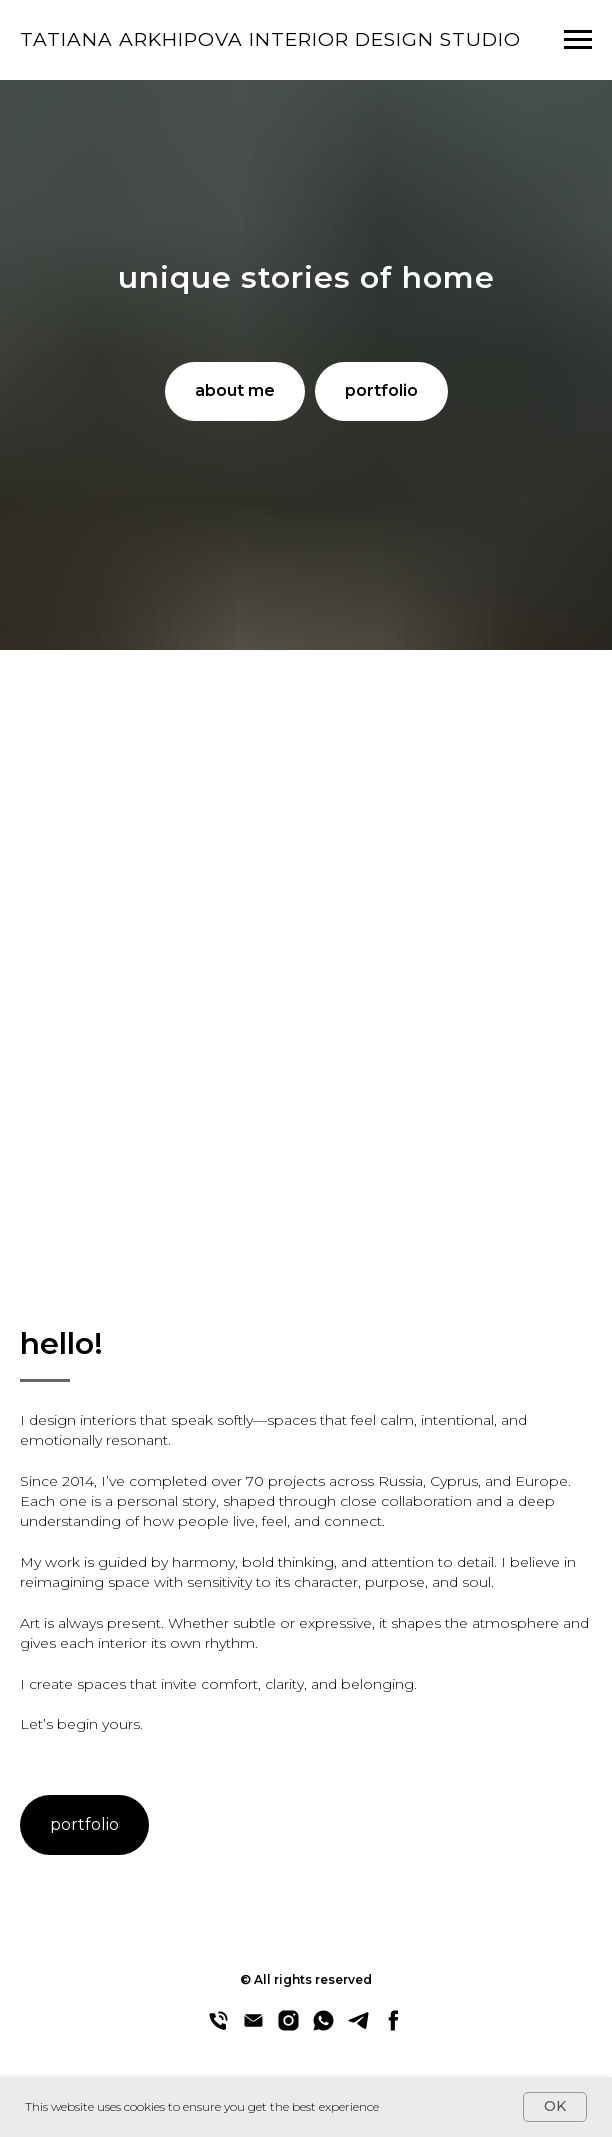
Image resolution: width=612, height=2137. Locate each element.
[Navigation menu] (578, 40)
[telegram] (358, 2027)
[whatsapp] (323, 2027)
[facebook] (393, 2027)
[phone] (218, 2027)
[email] (253, 2027)
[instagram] (288, 2027)
